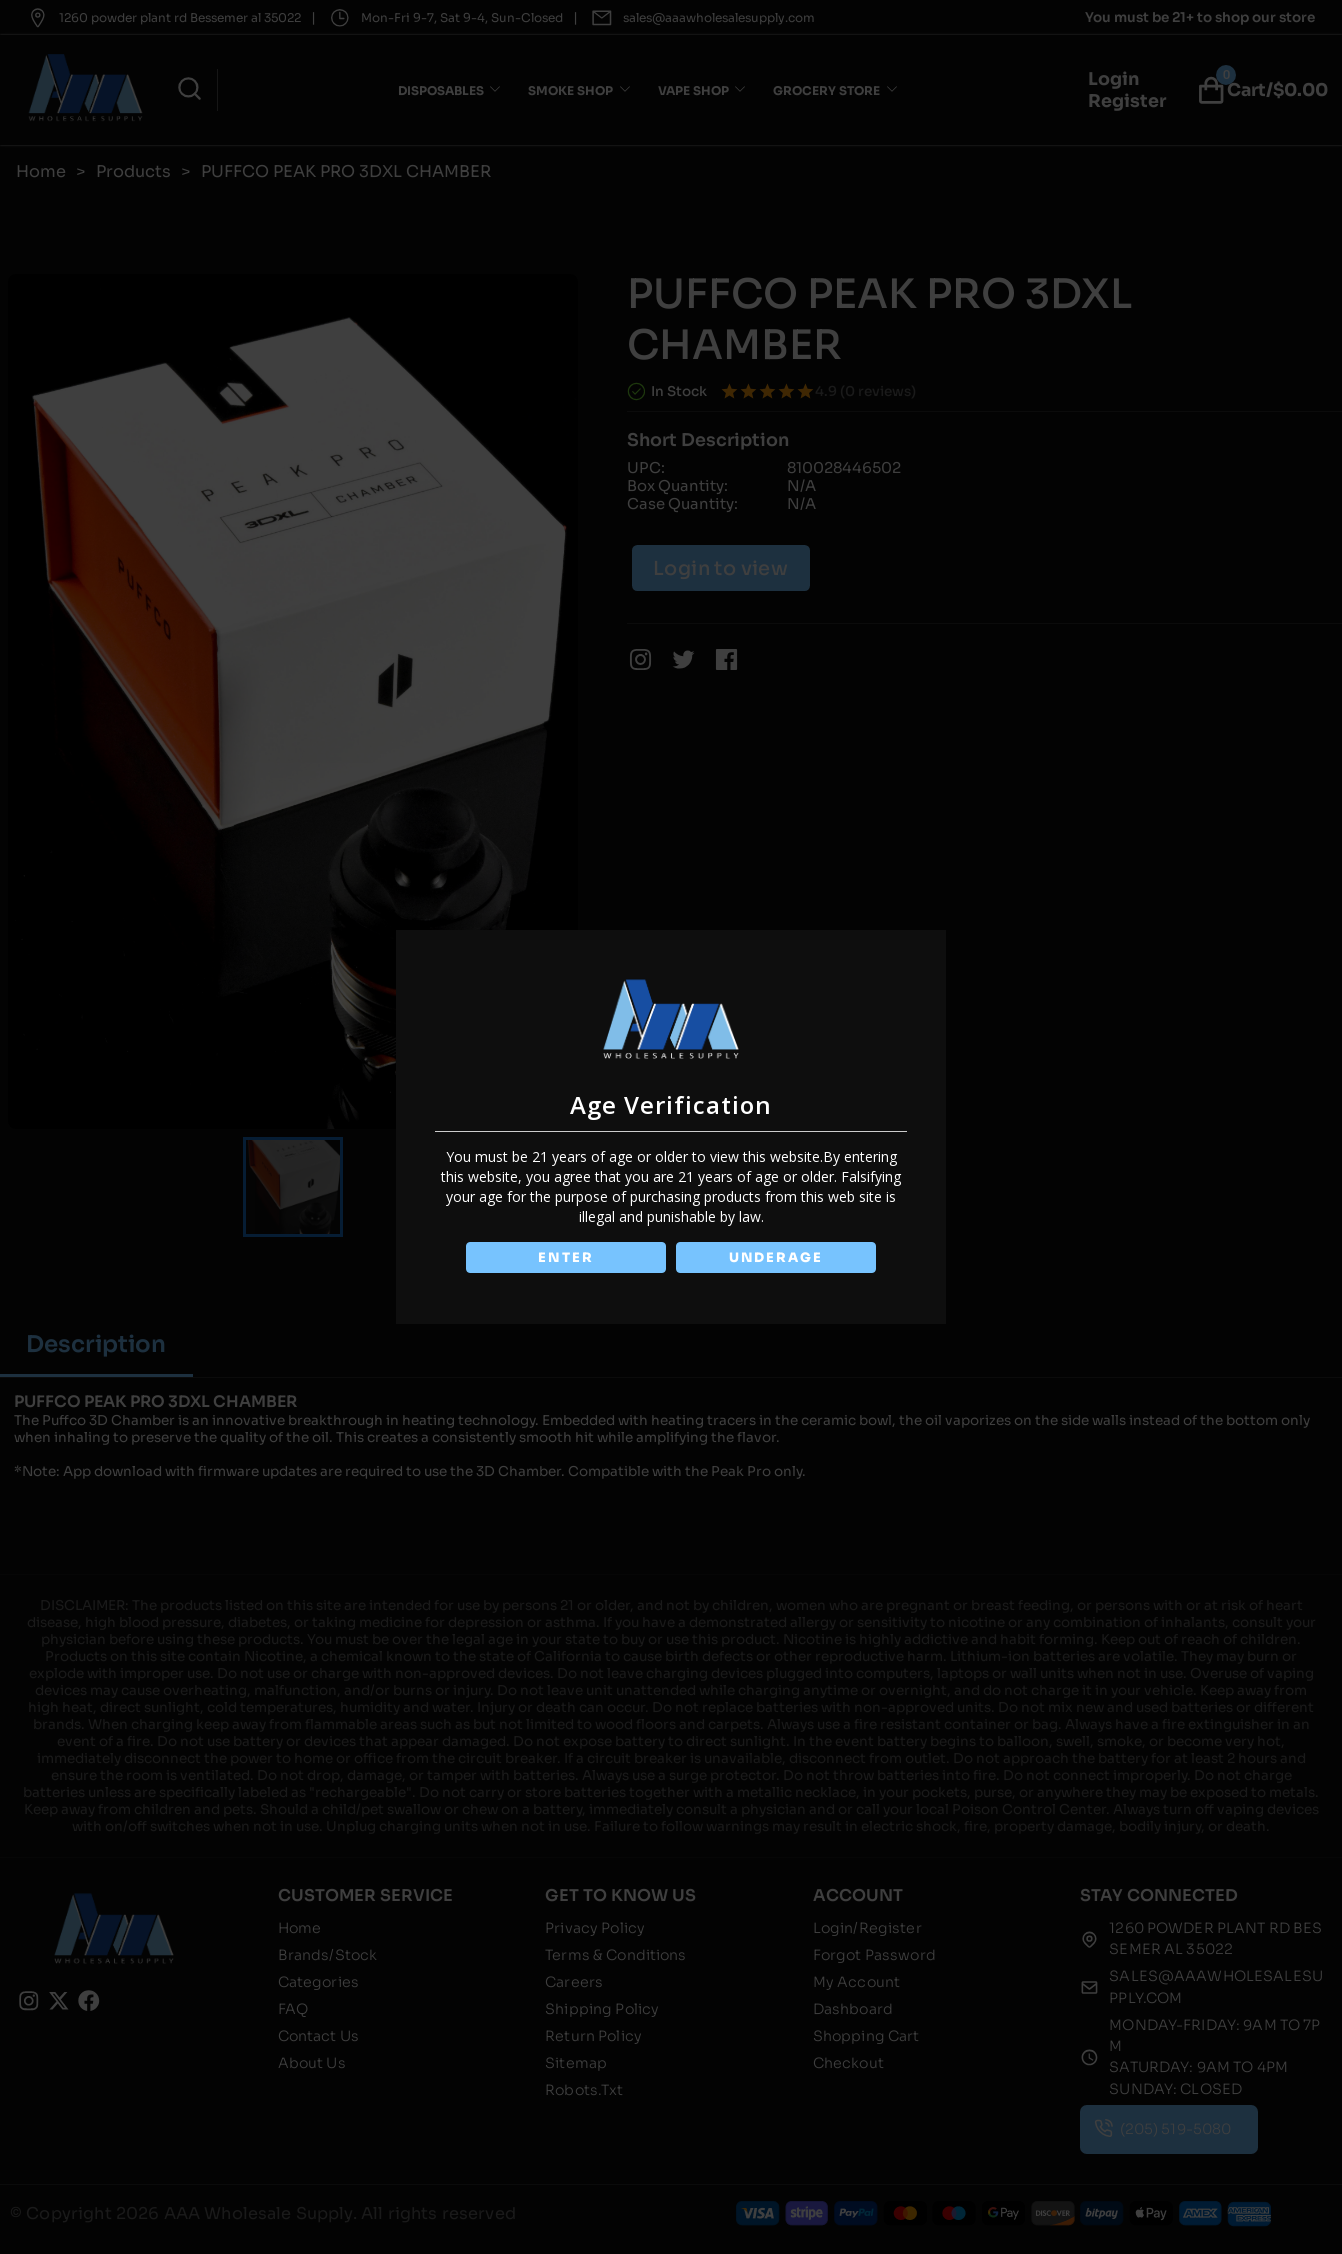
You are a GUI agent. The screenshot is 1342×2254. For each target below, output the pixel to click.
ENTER (564, 1257)
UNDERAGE (777, 1257)
